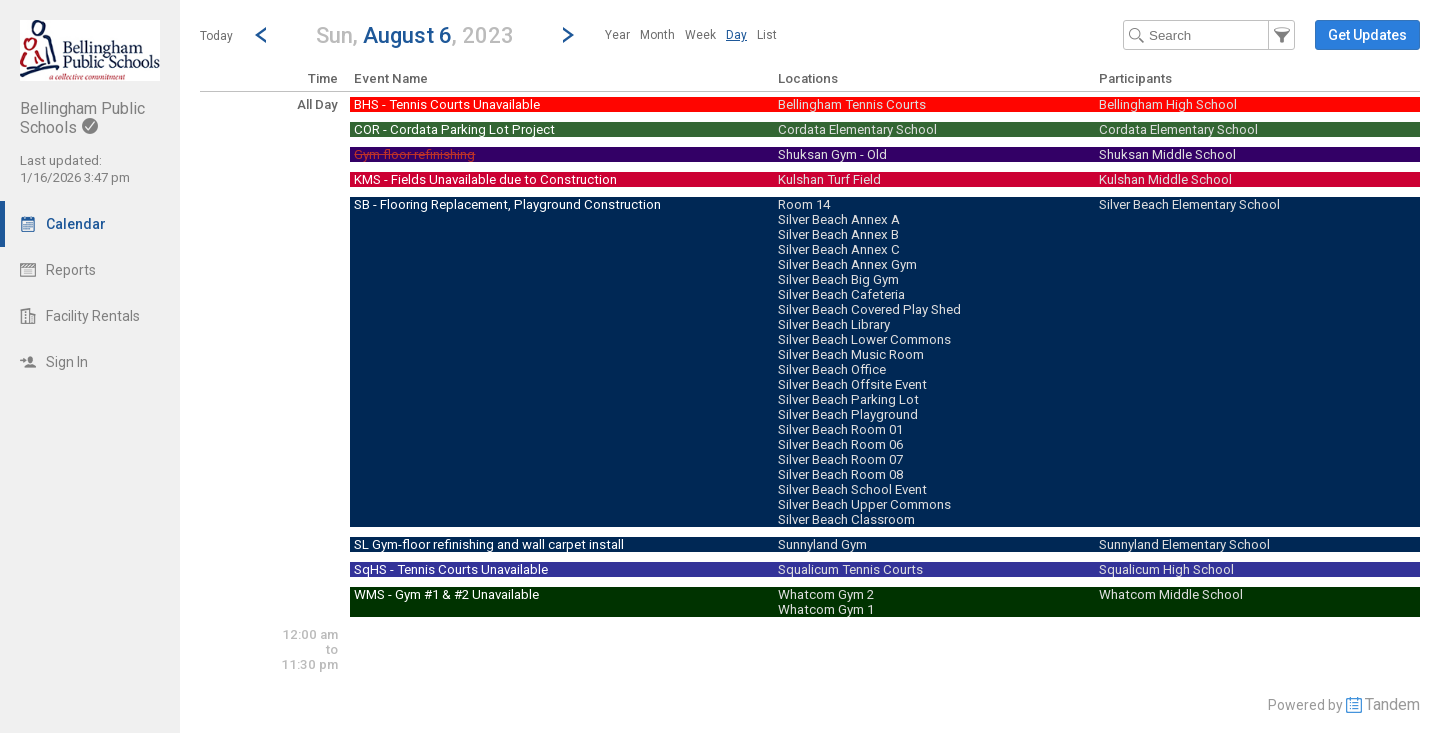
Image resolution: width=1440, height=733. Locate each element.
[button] (414, 34)
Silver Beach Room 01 (840, 429)
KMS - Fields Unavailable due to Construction (485, 179)
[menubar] (691, 35)
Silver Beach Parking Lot (848, 399)
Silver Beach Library (834, 324)
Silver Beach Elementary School (1189, 204)
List (767, 35)
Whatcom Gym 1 (826, 609)
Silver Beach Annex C (839, 249)
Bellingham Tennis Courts (852, 104)
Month (657, 35)
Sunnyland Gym (822, 544)
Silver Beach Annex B (838, 234)
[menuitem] (617, 35)
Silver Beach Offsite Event (852, 384)
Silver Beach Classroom (846, 519)
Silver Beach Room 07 (840, 459)
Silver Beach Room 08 (840, 474)
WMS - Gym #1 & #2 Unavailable (446, 594)
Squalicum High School (1166, 569)
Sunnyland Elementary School (1184, 544)
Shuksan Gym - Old (832, 154)
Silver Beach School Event (852, 489)
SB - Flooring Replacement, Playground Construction (507, 204)
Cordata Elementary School (857, 129)
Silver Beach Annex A (839, 219)
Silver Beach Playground (848, 414)
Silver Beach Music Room (851, 354)
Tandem (1392, 704)
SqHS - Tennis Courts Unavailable (451, 569)
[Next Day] (568, 35)
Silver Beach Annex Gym (847, 264)
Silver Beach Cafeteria (841, 294)
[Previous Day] (261, 35)
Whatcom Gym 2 (826, 594)
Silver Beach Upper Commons (864, 504)
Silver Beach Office (832, 369)
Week (700, 35)
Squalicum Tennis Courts (850, 569)
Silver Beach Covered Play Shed (869, 309)
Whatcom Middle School (1171, 594)
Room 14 (804, 204)
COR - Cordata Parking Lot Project (454, 129)
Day (736, 35)
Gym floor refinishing (414, 154)
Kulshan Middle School (1165, 179)
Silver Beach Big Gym (838, 279)
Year (617, 35)
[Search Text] (1209, 35)
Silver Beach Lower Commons (864, 339)
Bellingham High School (1168, 104)
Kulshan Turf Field (829, 179)
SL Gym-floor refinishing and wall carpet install (489, 544)
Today (216, 36)
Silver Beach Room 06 (840, 444)
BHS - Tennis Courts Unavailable (447, 104)
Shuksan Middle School (1167, 154)
